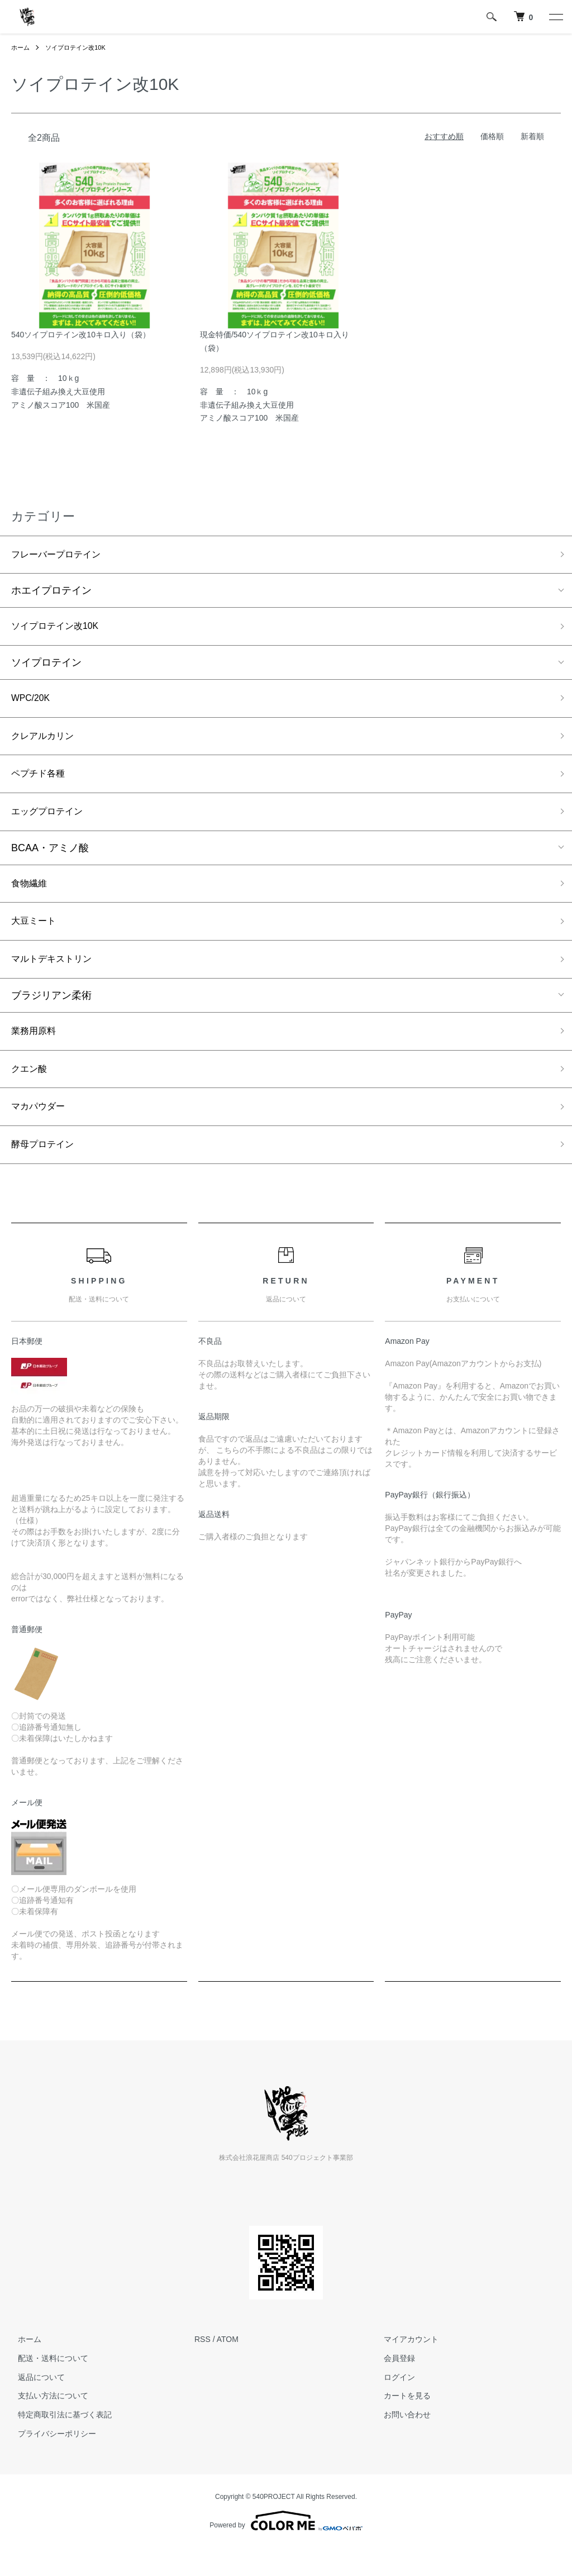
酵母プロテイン (46, 1171)
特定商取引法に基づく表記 (58, 2443)
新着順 (532, 136)
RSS (202, 2367)
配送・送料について (46, 2386)
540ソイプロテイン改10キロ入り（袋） (80, 334)
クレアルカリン (46, 743)
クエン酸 (31, 1092)
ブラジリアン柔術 (51, 1014)
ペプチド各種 (41, 783)
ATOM (228, 2367)
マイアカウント (405, 2367)
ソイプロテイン (46, 666)
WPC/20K (33, 703)
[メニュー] (555, 17)
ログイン (393, 2405)
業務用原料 (36, 1051)
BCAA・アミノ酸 (50, 860)
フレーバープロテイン (61, 555)
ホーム (21, 47)
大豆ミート (36, 937)
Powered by (285, 2549)
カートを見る (401, 2424)
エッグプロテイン (51, 823)
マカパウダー (41, 1131)
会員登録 (393, 2386)
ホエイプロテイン (51, 592)
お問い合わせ (401, 2443)
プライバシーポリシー (50, 2462)
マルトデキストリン (56, 977)
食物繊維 (31, 897)
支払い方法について (46, 2424)
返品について (34, 2405)
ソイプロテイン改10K (79, 47)
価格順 (492, 136)
